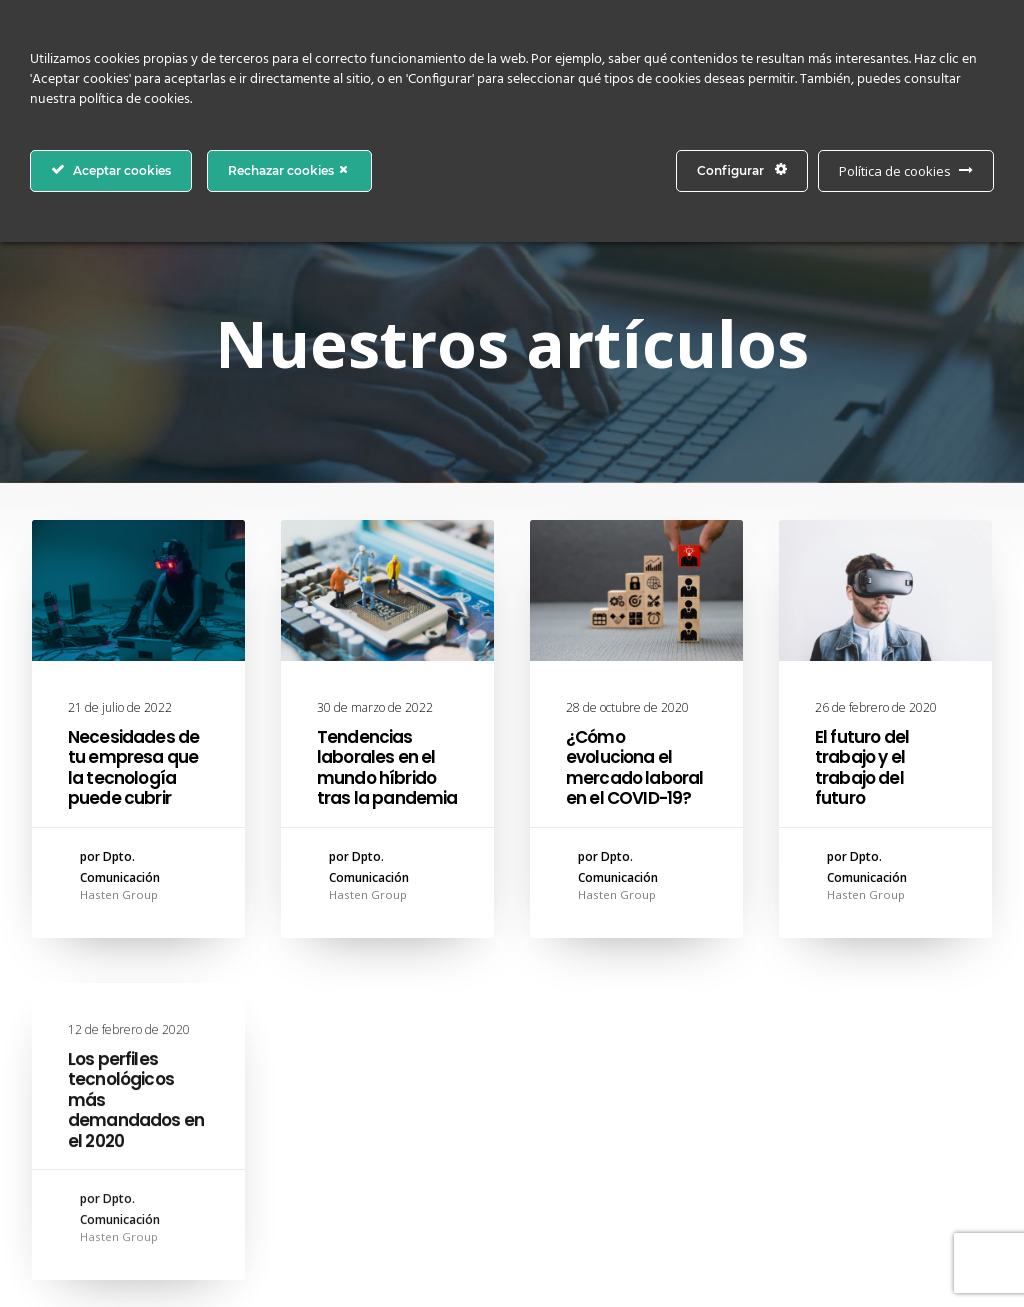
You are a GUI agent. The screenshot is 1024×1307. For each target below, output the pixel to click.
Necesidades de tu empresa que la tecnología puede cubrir (133, 767)
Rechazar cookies (289, 170)
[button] (138, 590)
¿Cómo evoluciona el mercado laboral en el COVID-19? (634, 767)
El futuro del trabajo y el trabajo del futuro (862, 771)
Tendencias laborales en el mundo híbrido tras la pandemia (387, 767)
